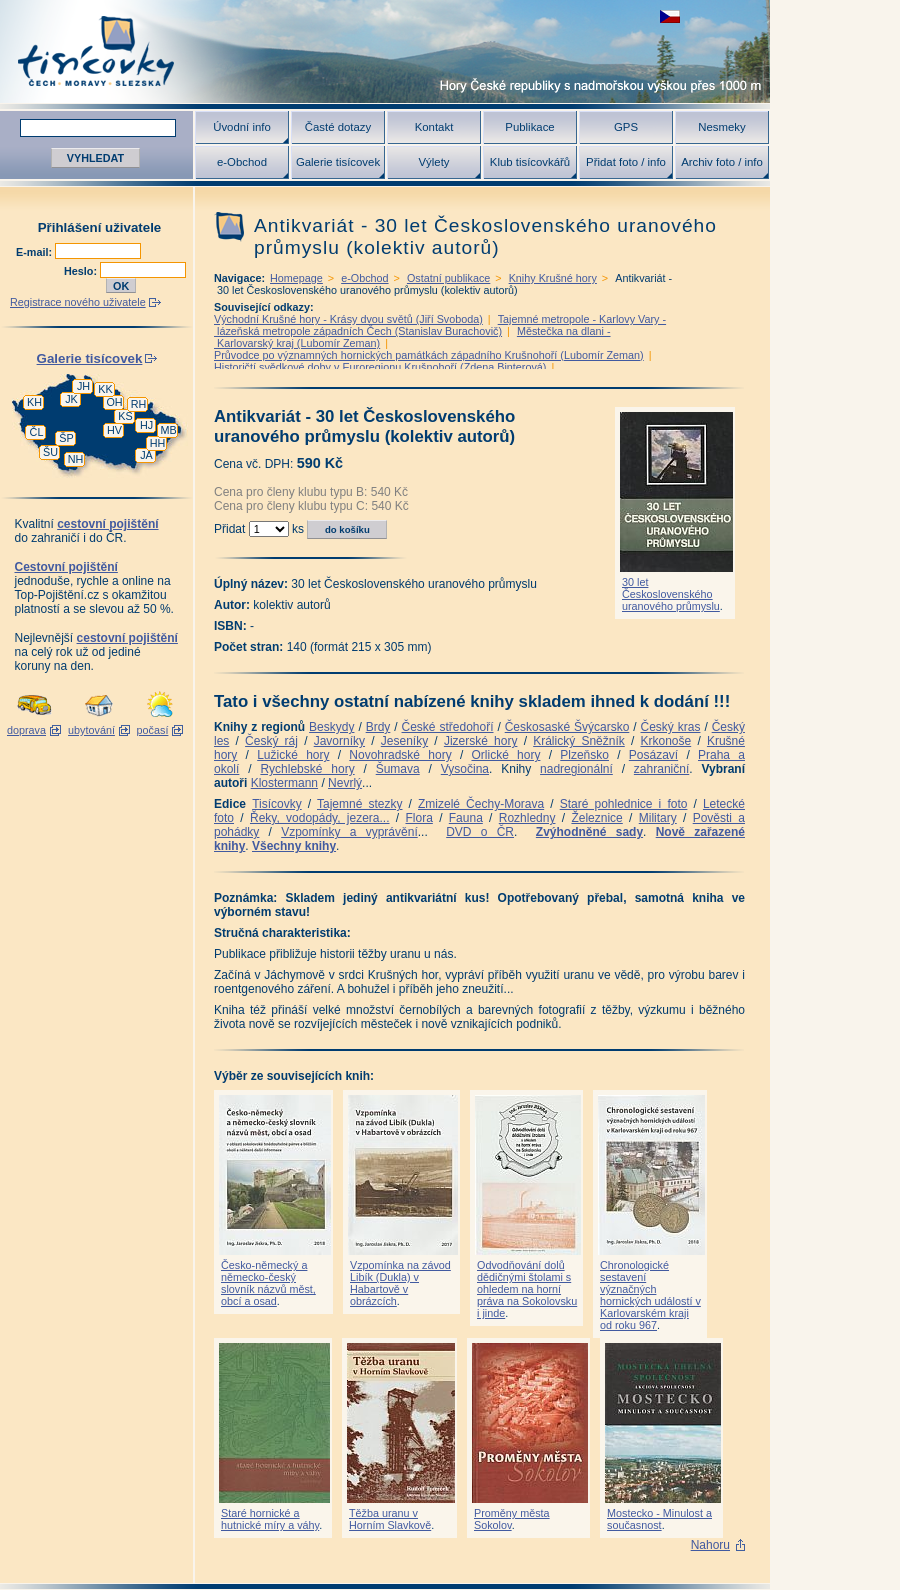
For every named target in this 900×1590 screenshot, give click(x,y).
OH (114, 402)
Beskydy (331, 727)
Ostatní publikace (448, 278)
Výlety (433, 162)
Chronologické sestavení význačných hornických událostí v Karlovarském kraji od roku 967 (650, 1295)
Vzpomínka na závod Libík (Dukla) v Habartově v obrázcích (400, 1283)
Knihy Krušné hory (553, 278)
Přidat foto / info (626, 162)
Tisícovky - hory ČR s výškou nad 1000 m (385, 51)
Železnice (596, 818)
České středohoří (448, 727)
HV (114, 430)
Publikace (529, 127)
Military (658, 818)
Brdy (378, 727)
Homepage (296, 278)
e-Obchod (242, 162)
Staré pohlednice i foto (624, 804)
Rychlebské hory (307, 769)
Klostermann (284, 783)
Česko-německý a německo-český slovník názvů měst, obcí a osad (268, 1283)
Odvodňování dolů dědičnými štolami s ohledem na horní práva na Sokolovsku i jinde (527, 1289)
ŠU (50, 452)
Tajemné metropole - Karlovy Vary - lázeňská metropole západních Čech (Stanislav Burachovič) (440, 325)
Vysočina (465, 769)
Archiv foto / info (722, 162)
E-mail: (35, 252)
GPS (626, 127)
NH (76, 459)
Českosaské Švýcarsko (567, 727)
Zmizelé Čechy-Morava (481, 804)
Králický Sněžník (579, 741)
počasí (153, 730)
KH (34, 402)
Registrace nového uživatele (78, 302)
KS (125, 416)
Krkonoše (665, 741)
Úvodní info (242, 127)
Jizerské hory (481, 741)
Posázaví (653, 755)
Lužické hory (293, 755)
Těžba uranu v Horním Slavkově (390, 1519)
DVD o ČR (480, 832)
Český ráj (271, 741)
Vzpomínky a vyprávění (349, 832)
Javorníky (339, 741)
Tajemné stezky (359, 804)
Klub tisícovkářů (530, 162)
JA (146, 455)
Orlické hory (505, 755)
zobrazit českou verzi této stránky (670, 16)
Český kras (671, 727)
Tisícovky (277, 804)
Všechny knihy (294, 846)
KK (105, 389)
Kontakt (434, 127)
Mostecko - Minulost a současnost (659, 1519)
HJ (146, 425)
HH (158, 443)
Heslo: (82, 271)
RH (139, 404)
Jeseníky (404, 741)
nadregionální (576, 769)
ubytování (91, 730)
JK (71, 399)
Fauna (466, 818)
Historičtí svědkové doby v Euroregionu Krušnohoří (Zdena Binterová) (380, 367)
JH (83, 386)
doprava (26, 730)
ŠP (66, 438)
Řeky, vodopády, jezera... (320, 818)
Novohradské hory (400, 755)
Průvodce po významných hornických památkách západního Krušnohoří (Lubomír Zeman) (429, 355)
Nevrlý (345, 783)
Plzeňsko (584, 755)
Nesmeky (721, 127)
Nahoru (710, 1545)
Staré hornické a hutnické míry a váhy (270, 1519)
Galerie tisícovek (338, 162)
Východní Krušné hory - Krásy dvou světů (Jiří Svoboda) (348, 319)
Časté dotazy (338, 127)
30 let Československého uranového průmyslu (671, 594)
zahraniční (661, 769)
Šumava (398, 769)
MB (168, 430)
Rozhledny (527, 818)
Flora (418, 818)
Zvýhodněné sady (589, 832)
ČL (37, 432)
